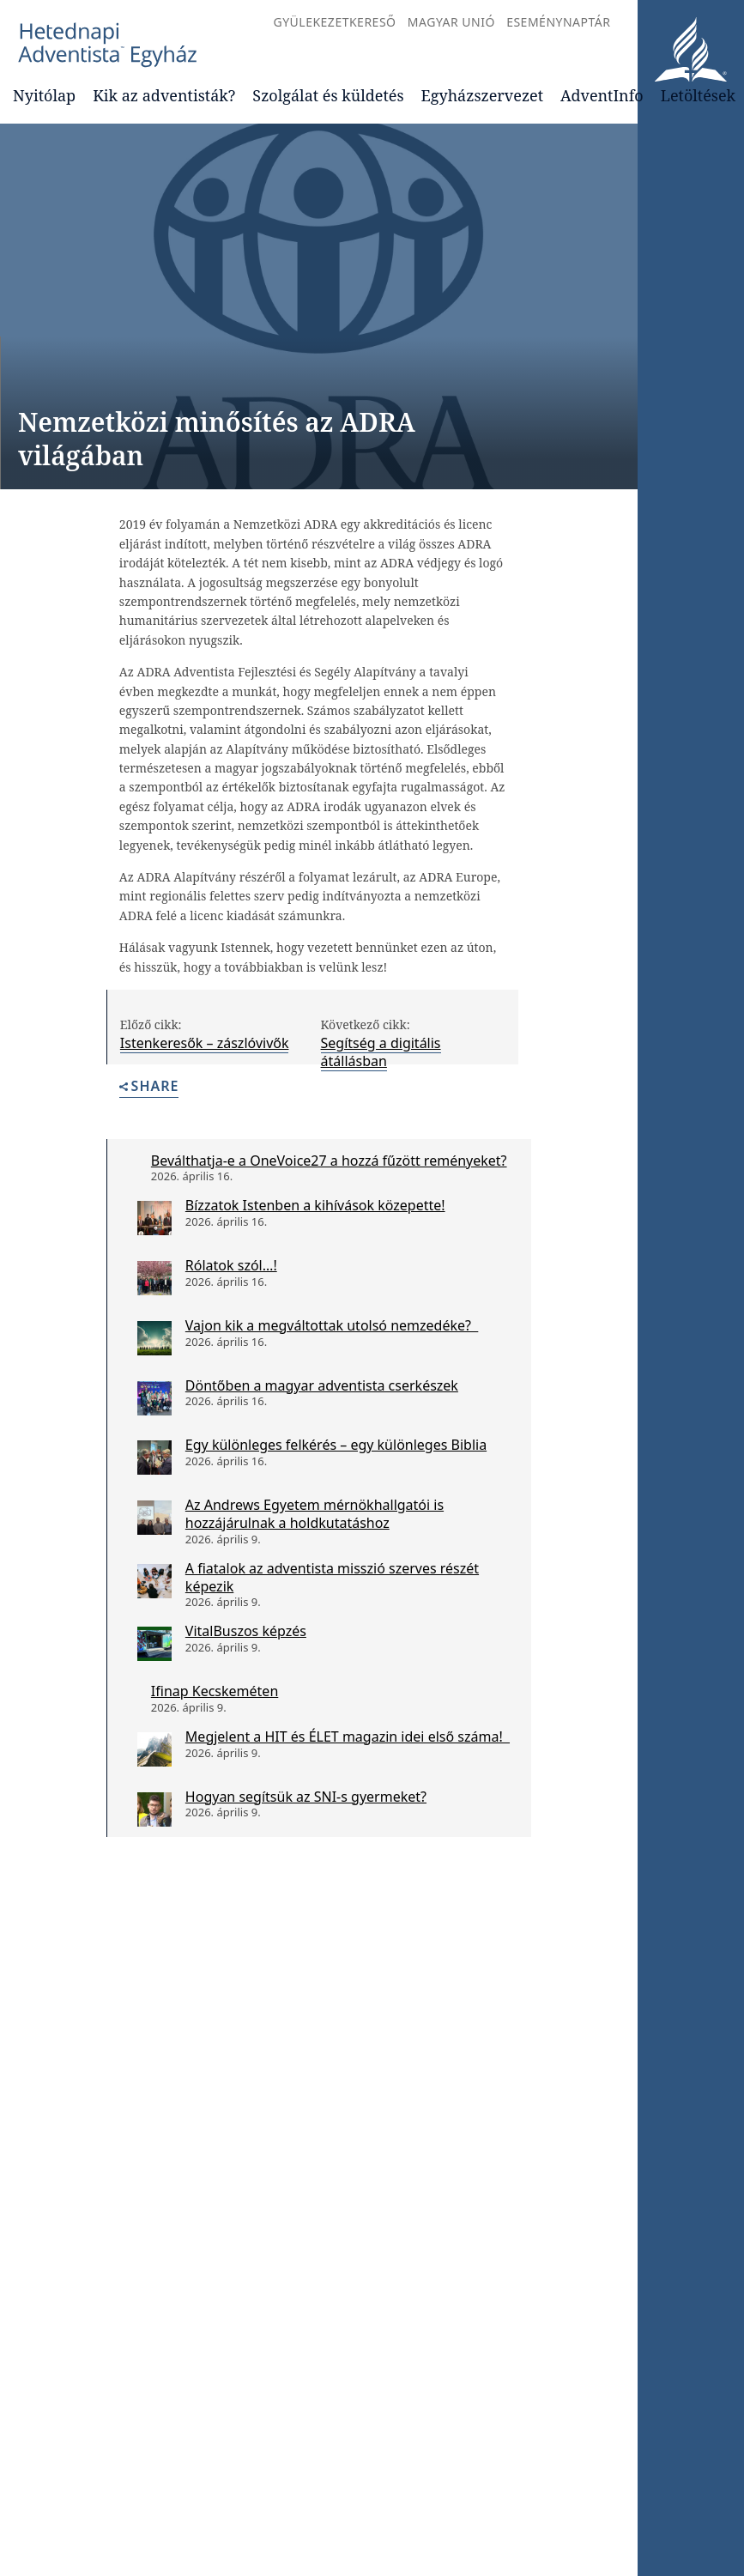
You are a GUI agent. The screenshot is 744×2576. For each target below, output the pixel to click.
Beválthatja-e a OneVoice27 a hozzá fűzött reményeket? (329, 1160)
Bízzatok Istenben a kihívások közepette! (315, 1205)
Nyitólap (44, 95)
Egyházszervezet (482, 95)
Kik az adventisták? (164, 95)
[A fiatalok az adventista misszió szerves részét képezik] (154, 1581)
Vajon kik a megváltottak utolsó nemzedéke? (331, 1325)
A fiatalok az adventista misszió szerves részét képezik (332, 1577)
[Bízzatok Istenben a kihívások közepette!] (154, 1218)
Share (149, 1087)
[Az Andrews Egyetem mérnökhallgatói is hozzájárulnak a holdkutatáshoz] (154, 1517)
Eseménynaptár (558, 22)
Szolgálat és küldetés (327, 95)
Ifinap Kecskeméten (214, 1691)
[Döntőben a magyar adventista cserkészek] (154, 1398)
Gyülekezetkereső (334, 22)
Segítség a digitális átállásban (381, 1051)
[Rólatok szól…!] (154, 1278)
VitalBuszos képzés (245, 1630)
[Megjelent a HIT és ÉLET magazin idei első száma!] (154, 1749)
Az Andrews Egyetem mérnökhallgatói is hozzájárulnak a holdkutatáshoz (314, 1513)
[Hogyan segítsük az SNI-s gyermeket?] (154, 1809)
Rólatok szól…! (231, 1265)
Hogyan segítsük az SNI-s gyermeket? (305, 1796)
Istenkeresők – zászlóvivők (204, 1042)
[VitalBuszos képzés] (154, 1644)
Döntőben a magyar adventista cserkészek (321, 1385)
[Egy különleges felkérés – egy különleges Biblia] (154, 1457)
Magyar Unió (451, 22)
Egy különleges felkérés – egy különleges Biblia (336, 1444)
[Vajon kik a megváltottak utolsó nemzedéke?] (154, 1338)
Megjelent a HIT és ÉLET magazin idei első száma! (347, 1736)
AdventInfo (602, 95)
